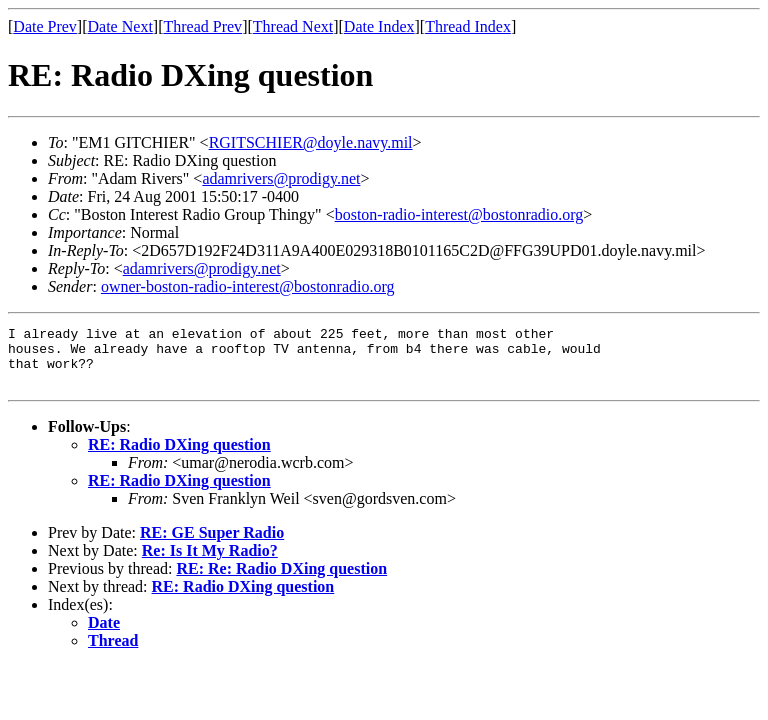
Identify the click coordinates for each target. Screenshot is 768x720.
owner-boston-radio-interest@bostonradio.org (248, 286)
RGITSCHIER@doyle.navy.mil (311, 142)
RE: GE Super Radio (212, 544)
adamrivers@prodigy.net (281, 178)
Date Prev (45, 26)
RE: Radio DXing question (179, 456)
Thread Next (293, 26)
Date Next (120, 26)
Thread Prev (202, 26)
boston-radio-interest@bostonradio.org (459, 214)
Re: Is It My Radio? (210, 562)
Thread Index (468, 26)
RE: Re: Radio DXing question (281, 580)
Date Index (379, 26)
